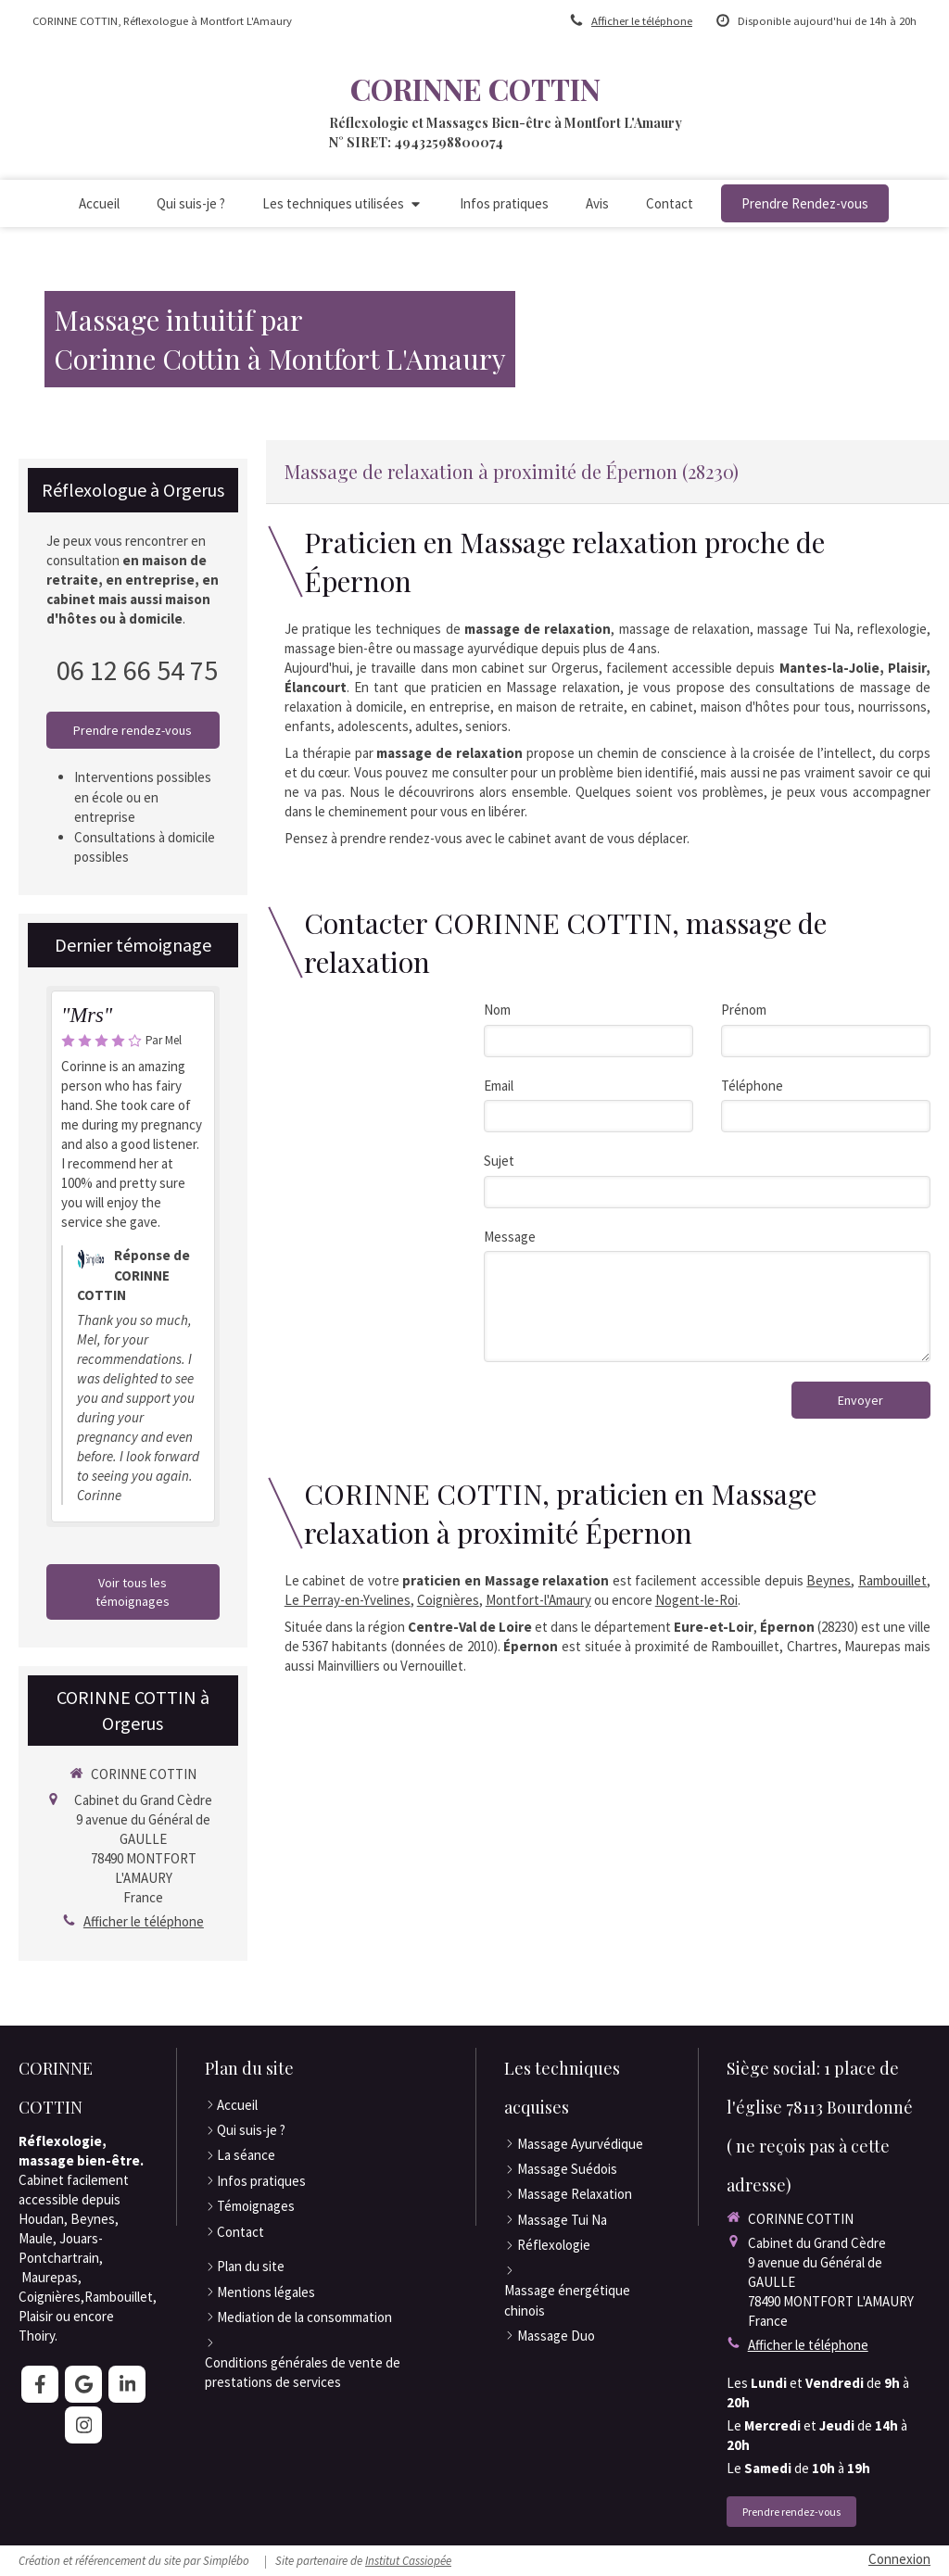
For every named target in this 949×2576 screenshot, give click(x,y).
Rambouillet (892, 1580)
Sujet (499, 1160)
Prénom (743, 1009)
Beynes (828, 1580)
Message (510, 1236)
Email (498, 1085)
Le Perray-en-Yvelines (348, 1600)
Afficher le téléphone (641, 20)
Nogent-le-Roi (696, 1600)
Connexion (899, 2559)
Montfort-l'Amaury (538, 1600)
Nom (497, 1009)
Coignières (448, 1600)
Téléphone (752, 1085)
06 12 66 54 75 (137, 670)
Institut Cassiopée (408, 2561)
